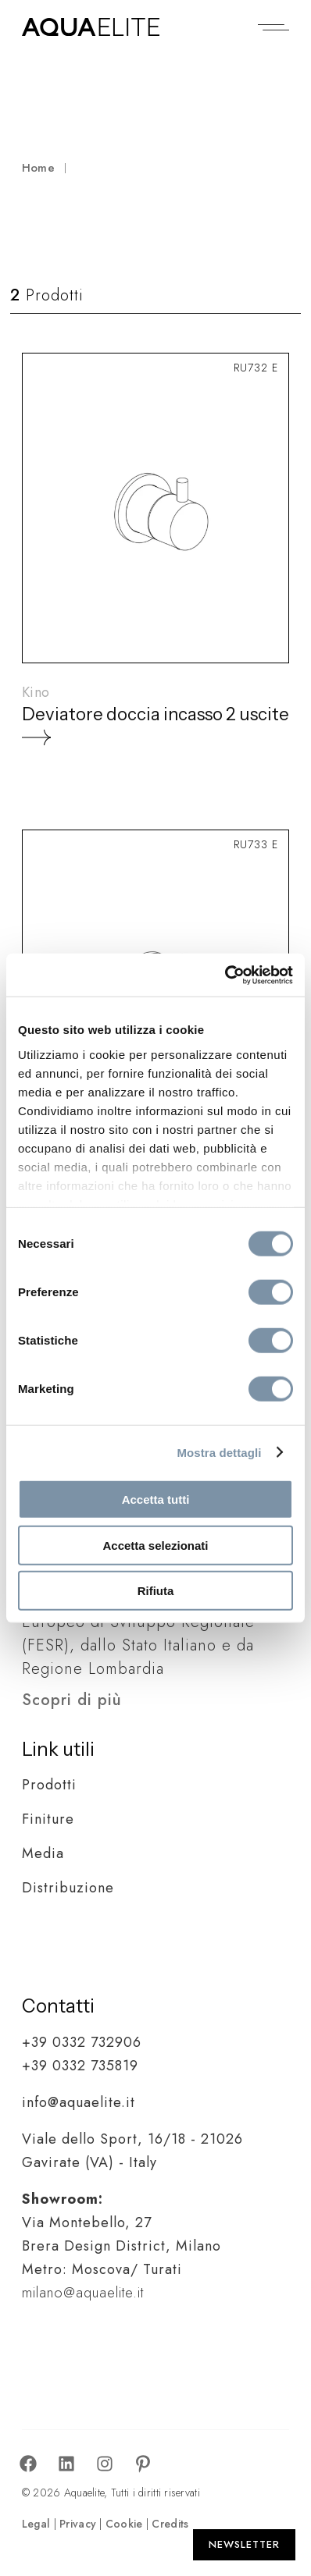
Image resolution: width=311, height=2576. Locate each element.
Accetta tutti (156, 1499)
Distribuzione (68, 1888)
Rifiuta (156, 1590)
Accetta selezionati (155, 1544)
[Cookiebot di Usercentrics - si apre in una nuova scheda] (224, 975)
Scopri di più (72, 1700)
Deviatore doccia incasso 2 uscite (155, 714)
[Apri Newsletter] (244, 2544)
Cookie (124, 2524)
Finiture (48, 1819)
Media (43, 1853)
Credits (170, 2524)
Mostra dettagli (219, 1452)
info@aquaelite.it (78, 2102)
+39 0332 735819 (80, 2065)
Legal (36, 2524)
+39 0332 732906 (81, 2042)
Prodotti (49, 1785)
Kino (35, 692)
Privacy (77, 2524)
